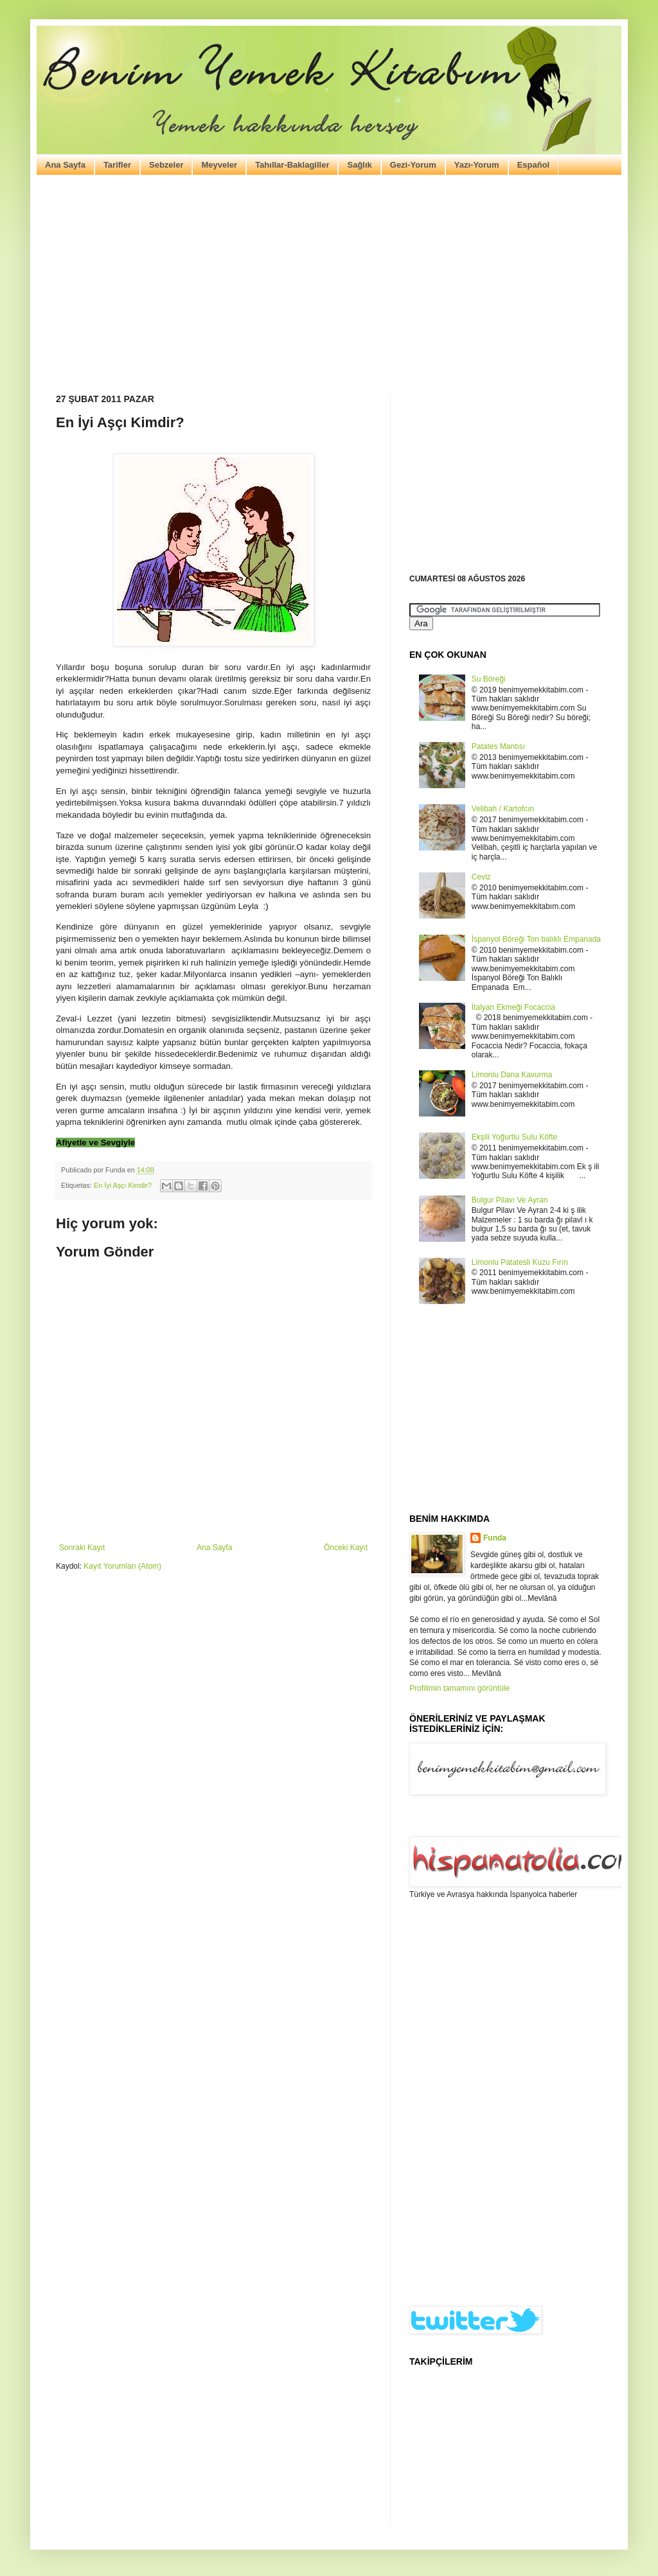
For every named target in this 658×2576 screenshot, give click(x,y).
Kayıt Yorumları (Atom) (122, 1566)
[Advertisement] (329, 285)
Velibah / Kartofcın (503, 808)
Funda (494, 1537)
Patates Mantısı (498, 746)
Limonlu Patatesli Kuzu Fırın (520, 1262)
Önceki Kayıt (346, 1547)
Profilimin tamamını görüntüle (459, 1688)
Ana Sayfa (65, 165)
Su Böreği (489, 679)
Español (533, 165)
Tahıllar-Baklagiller (292, 165)
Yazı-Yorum (476, 165)
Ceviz (481, 876)
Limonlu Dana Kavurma (512, 1074)
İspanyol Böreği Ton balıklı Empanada (536, 939)
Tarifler (117, 165)
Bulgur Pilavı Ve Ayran (510, 1199)
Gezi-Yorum (413, 165)
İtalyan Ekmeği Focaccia (513, 1007)
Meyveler (219, 165)
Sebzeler (166, 165)
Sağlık (359, 165)
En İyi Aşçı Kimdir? (123, 1185)
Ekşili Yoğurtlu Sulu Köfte (514, 1137)
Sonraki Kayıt (82, 1547)
